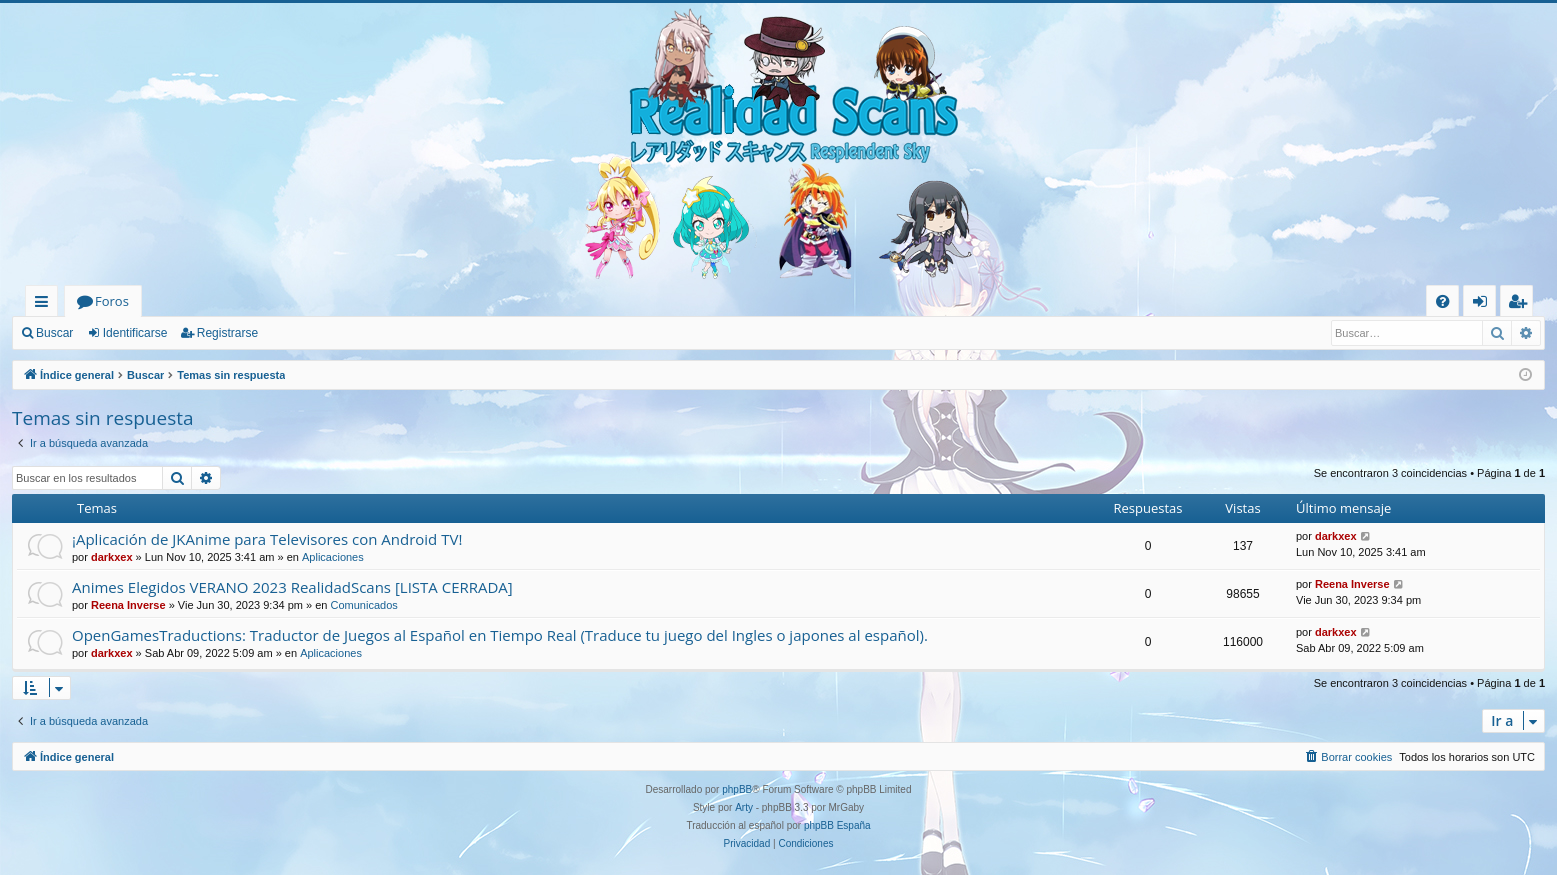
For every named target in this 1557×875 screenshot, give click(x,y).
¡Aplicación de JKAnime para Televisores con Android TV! (267, 539)
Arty (744, 807)
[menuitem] (1442, 301)
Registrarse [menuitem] (1521, 304)
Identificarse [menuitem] (1484, 304)
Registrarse (227, 333)
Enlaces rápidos (45, 304)
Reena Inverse (128, 605)
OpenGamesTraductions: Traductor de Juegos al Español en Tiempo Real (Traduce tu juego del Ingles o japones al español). (500, 635)
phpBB (737, 789)
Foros (112, 301)
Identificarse (135, 333)
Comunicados (364, 605)
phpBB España (837, 825)
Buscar (54, 333)
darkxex (112, 557)
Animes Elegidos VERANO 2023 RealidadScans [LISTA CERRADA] (292, 587)
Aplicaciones (333, 557)
